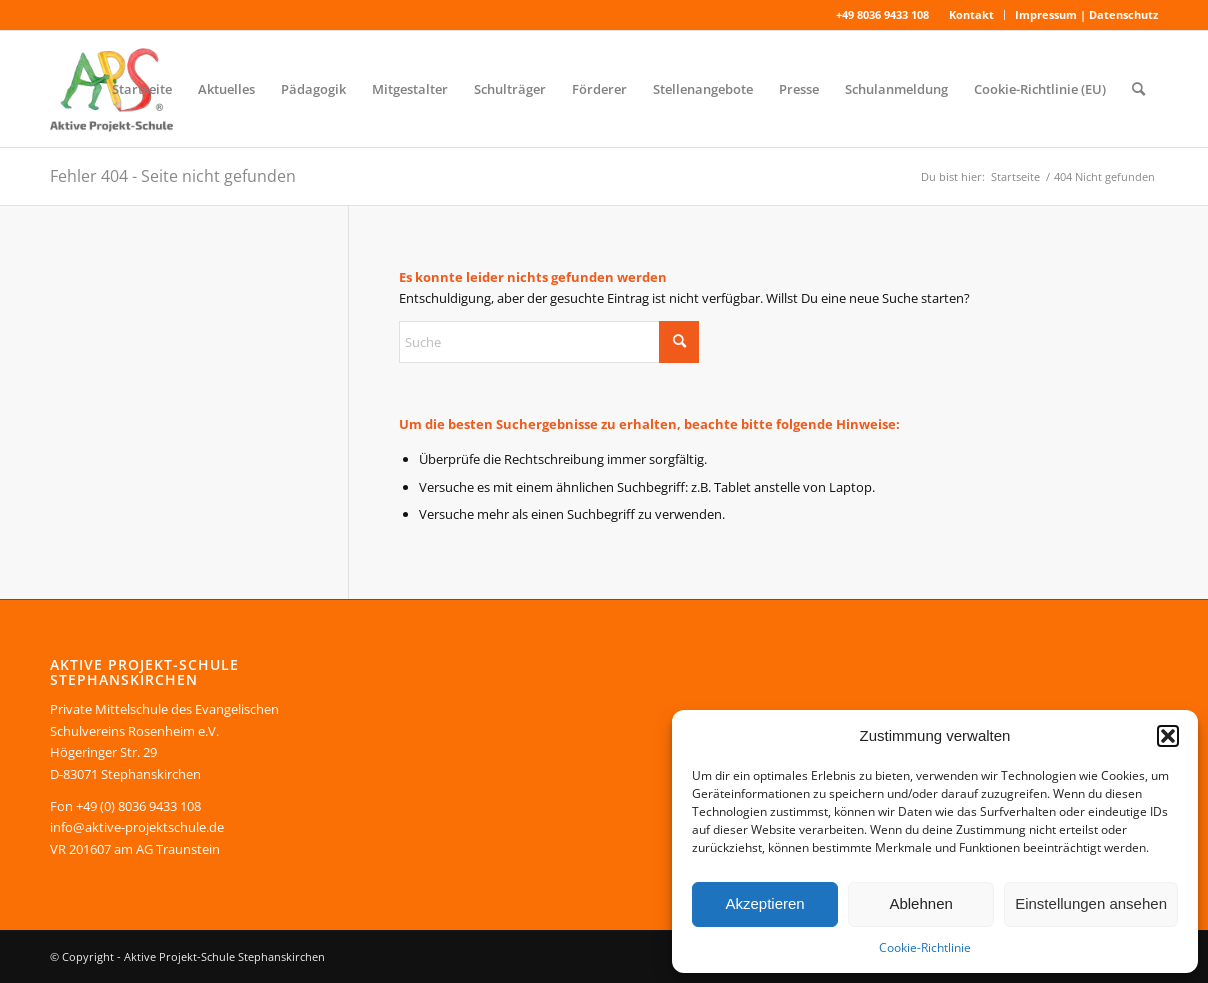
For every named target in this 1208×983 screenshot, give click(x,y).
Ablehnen (920, 903)
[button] (1168, 736)
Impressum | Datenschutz (1086, 14)
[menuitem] (972, 15)
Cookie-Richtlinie (925, 947)
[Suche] (1138, 89)
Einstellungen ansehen (1091, 903)
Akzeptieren (764, 903)
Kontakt (971, 14)
